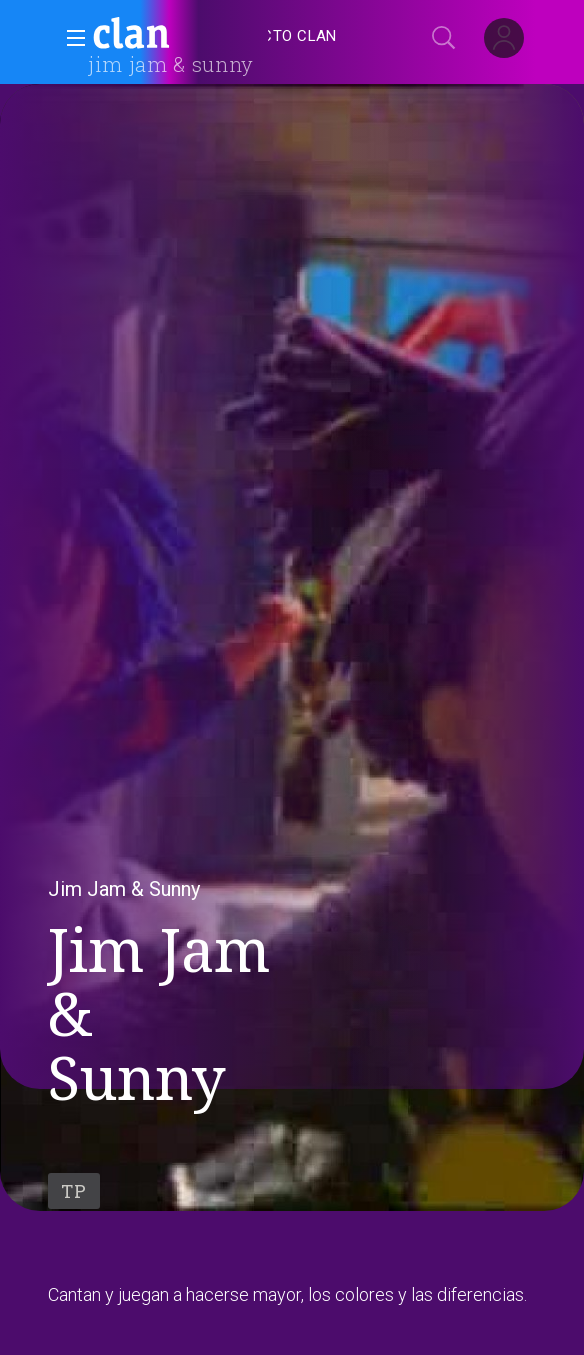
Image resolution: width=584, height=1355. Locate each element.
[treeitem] (283, 36)
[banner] (180, 36)
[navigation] (314, 36)
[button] (70, 38)
